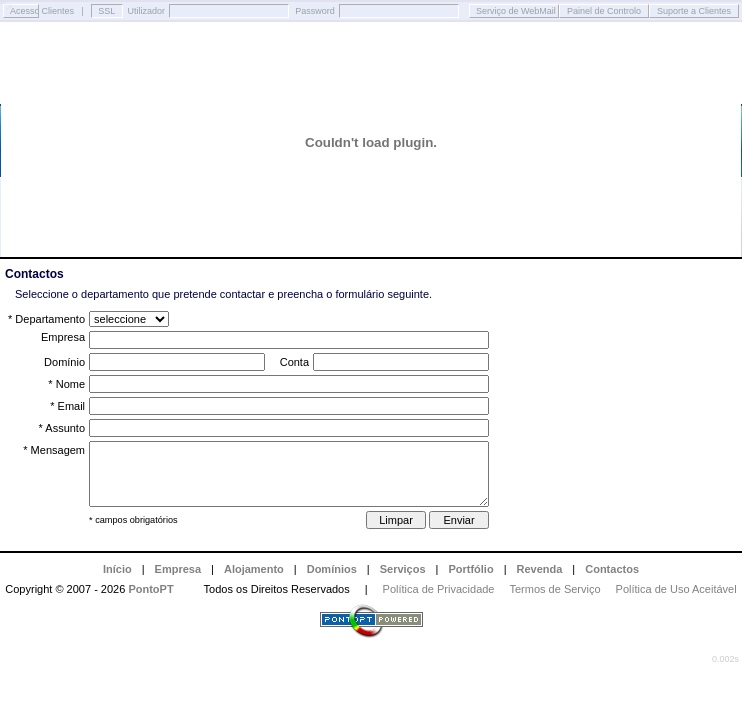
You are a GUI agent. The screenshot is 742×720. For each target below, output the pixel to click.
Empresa (178, 569)
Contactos (612, 569)
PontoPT (150, 589)
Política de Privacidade (439, 589)
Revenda (540, 569)
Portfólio (470, 569)
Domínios (332, 569)
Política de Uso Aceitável (676, 589)
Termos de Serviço (555, 589)
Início (117, 569)
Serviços (403, 569)
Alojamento (254, 569)
